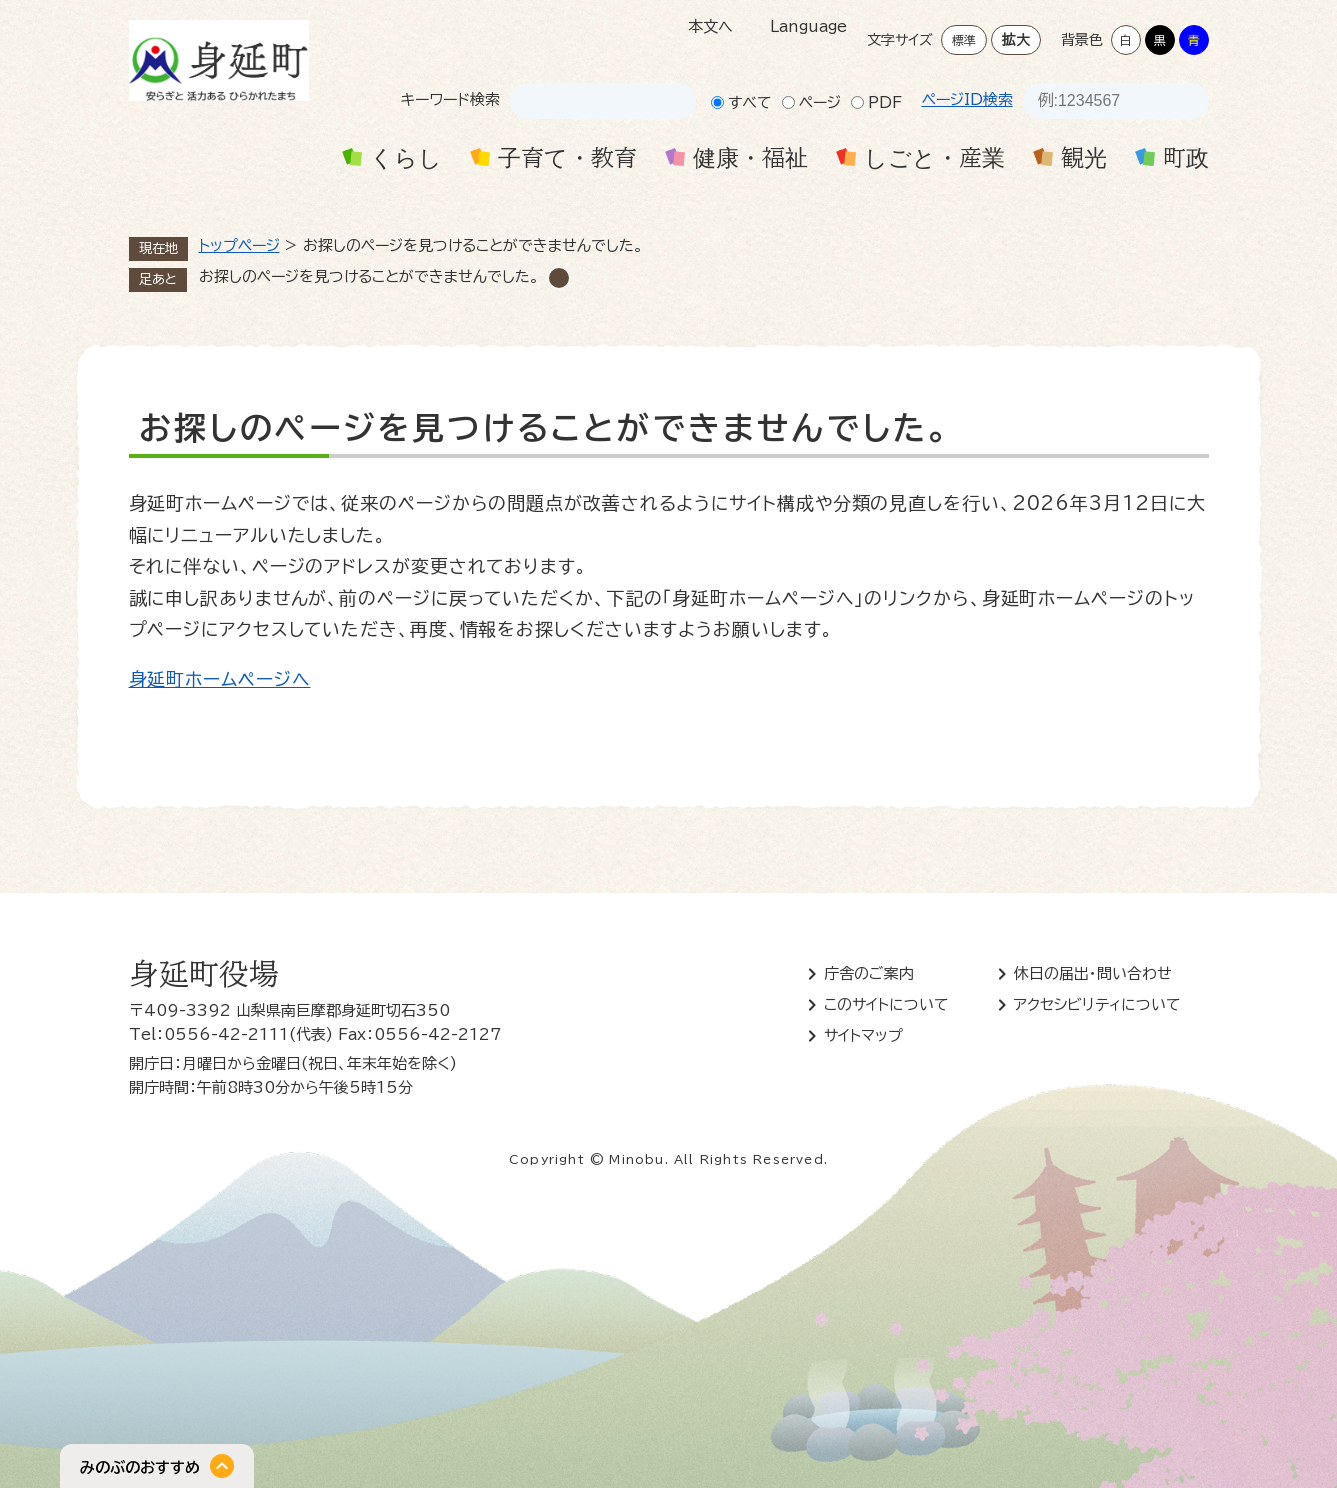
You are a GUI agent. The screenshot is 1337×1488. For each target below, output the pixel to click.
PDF (885, 102)
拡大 (1016, 40)
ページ (820, 102)
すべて (750, 102)
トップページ (239, 245)
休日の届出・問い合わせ (1093, 973)
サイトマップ (863, 1035)
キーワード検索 (450, 99)
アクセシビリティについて (1097, 1004)
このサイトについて (886, 1004)
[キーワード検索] (585, 101)
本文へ (710, 26)
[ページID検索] (1098, 101)
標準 (964, 40)
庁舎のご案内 (869, 973)
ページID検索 (967, 99)
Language (808, 26)
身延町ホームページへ (220, 679)
